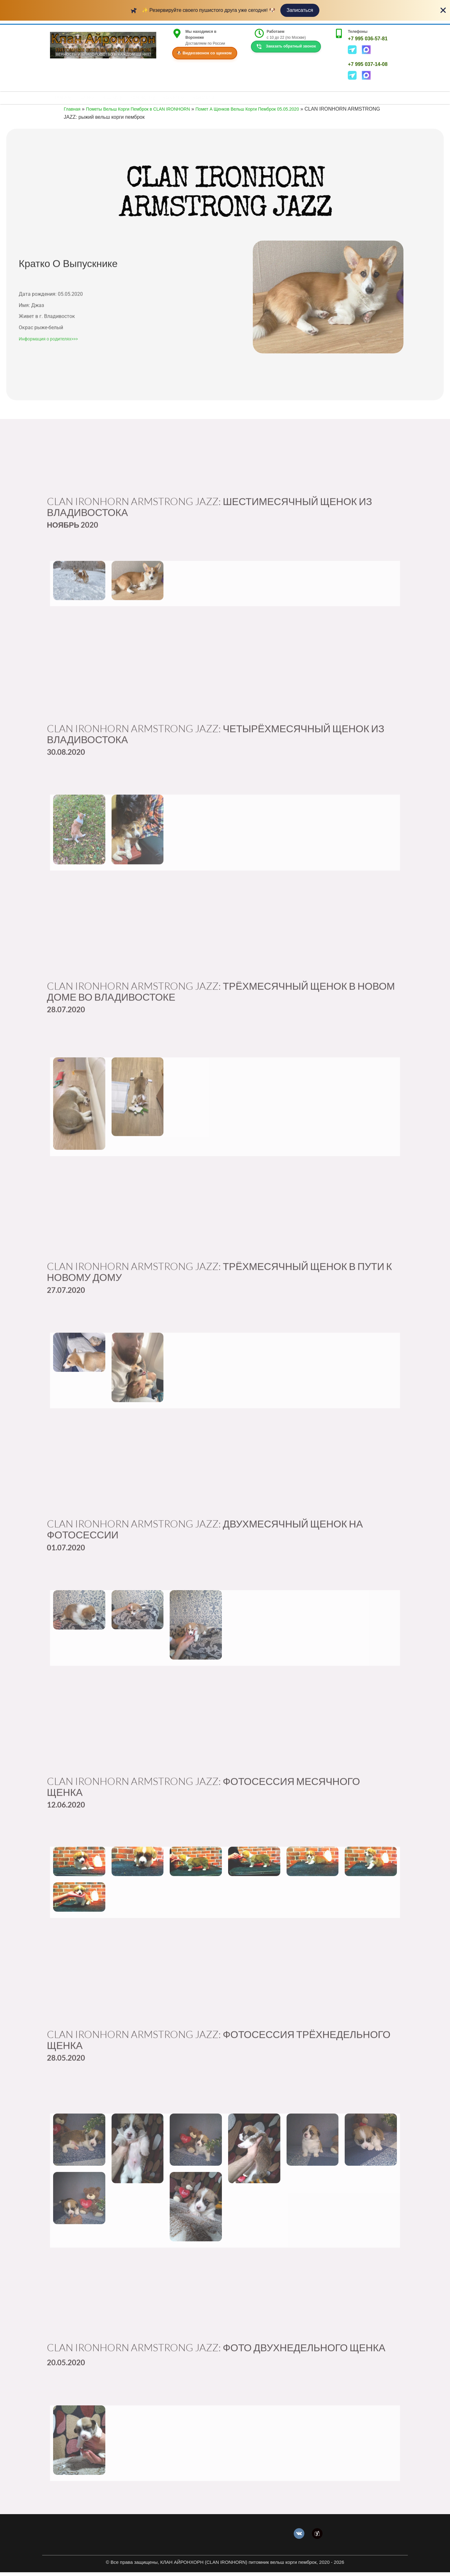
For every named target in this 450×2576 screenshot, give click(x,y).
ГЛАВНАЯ (64, 99)
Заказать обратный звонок (286, 46)
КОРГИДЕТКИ (152, 99)
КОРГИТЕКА (187, 99)
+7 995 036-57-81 (368, 38)
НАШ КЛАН (118, 99)
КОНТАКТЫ (219, 99)
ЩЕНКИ (91, 99)
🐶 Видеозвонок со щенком (204, 53)
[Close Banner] (443, 10)
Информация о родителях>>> (48, 381)
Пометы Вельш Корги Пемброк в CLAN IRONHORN (147, 112)
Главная (73, 112)
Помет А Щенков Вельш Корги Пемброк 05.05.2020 (272, 112)
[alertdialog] (225, 10)
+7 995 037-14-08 (368, 64)
